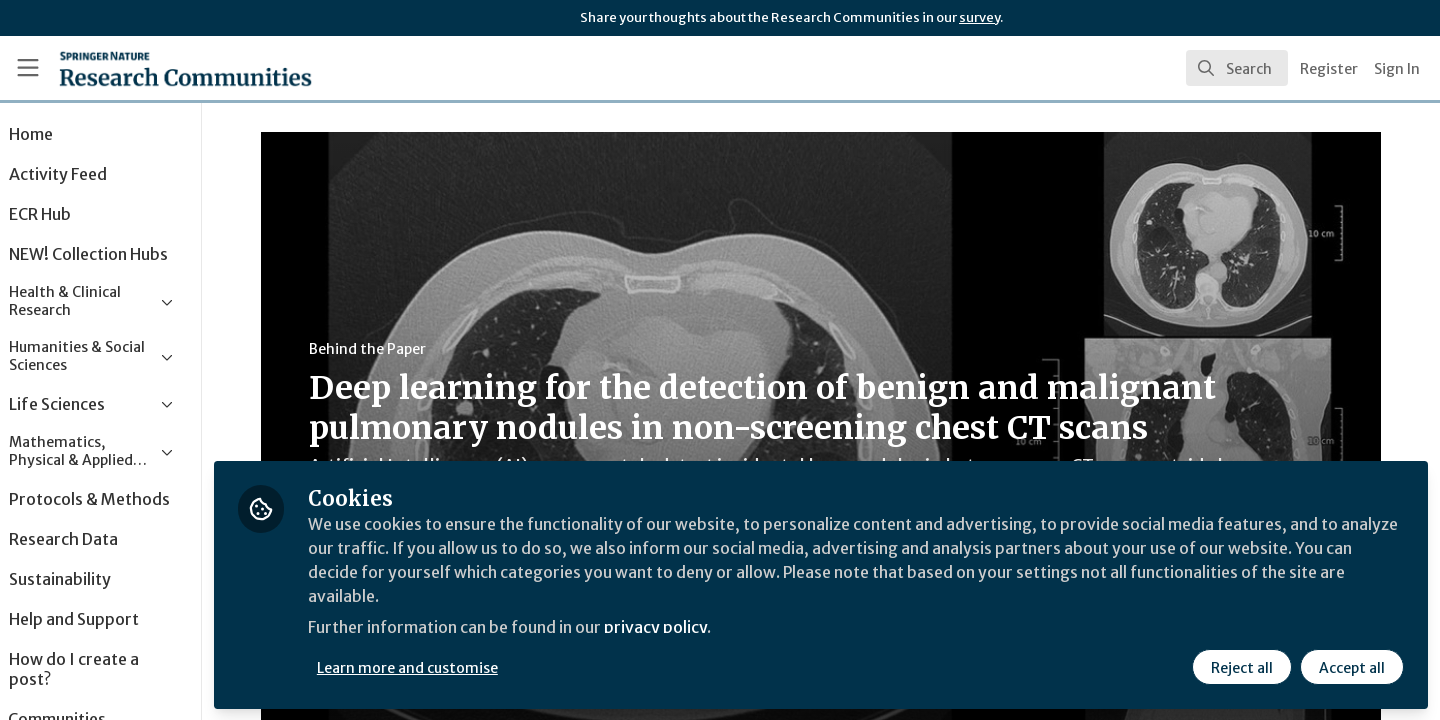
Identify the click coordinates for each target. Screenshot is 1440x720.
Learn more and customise (461, 667)
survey (979, 17)
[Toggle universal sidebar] (28, 68)
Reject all (1242, 667)
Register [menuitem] (1329, 69)
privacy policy (712, 628)
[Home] (159, 68)
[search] (1237, 68)
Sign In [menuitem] (1397, 69)
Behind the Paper (394, 349)
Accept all (1352, 667)
